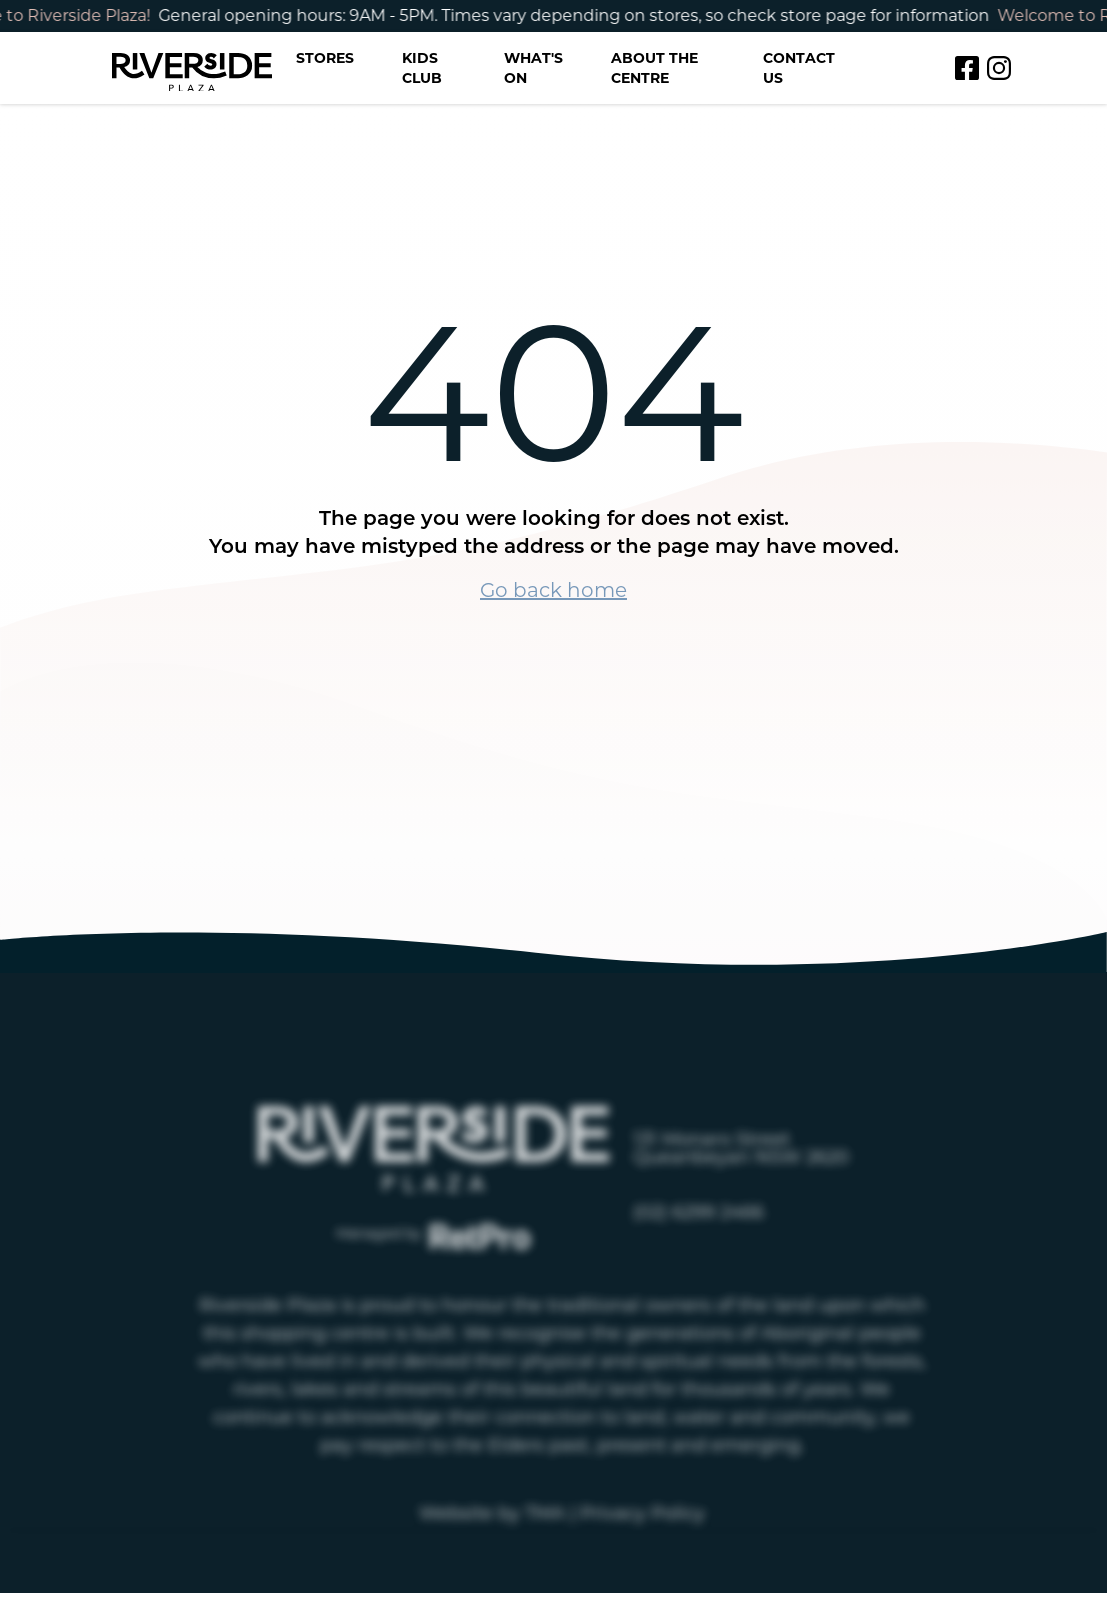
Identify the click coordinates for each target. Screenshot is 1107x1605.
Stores (325, 58)
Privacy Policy (642, 1549)
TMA (545, 1549)
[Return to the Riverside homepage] (192, 68)
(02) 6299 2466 (698, 1248)
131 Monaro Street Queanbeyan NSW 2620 (741, 1184)
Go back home (553, 590)
